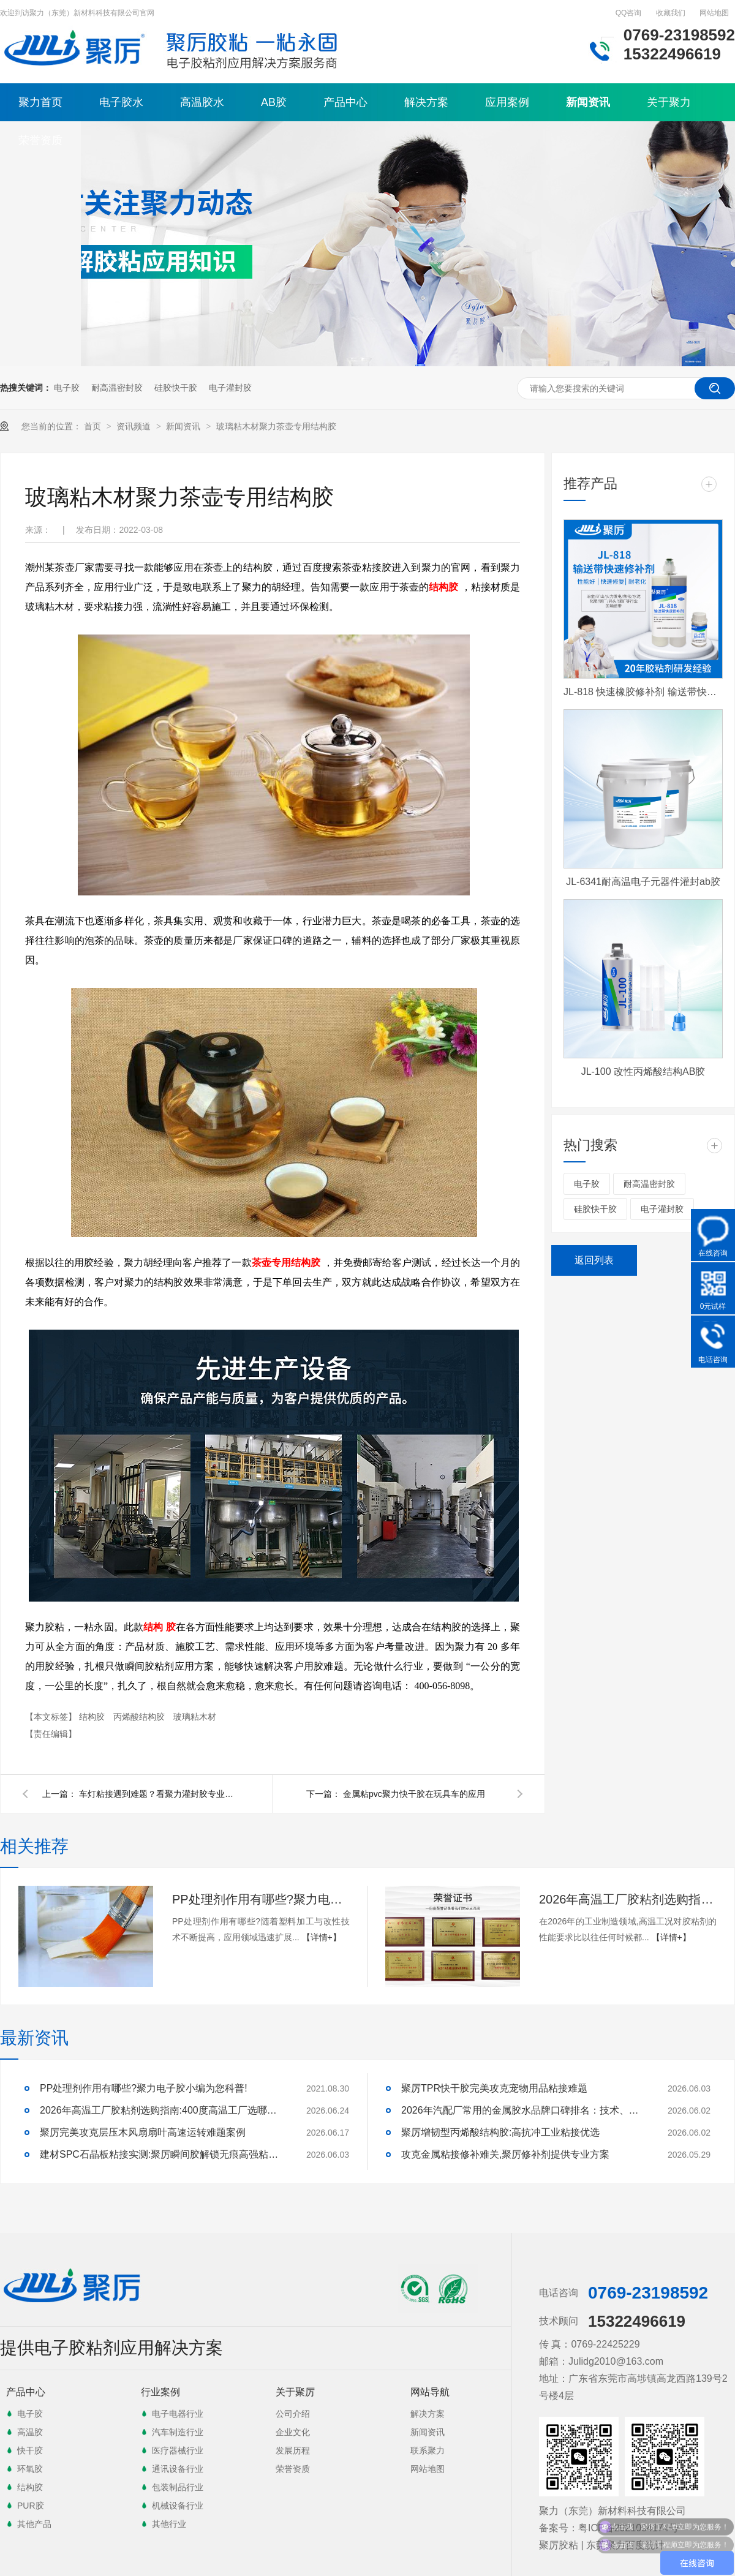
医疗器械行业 (177, 2450)
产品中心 (345, 102)
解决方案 (426, 102)
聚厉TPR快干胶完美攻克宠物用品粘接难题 (494, 2088)
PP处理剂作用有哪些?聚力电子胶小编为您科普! (261, 1899)
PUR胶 (30, 2505)
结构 (153, 1627)
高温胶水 (202, 102)
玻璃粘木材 (194, 1717)
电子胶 (67, 388)
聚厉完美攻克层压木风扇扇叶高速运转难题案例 (143, 2132)
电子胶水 (121, 102)
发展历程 (293, 2450)
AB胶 (274, 102)
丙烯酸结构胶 (140, 1717)
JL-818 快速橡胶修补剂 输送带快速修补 (643, 692)
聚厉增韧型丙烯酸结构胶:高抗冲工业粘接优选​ (500, 2132)
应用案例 (507, 102)
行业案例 (160, 2392)
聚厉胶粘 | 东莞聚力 (582, 2545)
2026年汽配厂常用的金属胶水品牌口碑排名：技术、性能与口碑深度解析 (523, 2110)
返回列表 (594, 1260)
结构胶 (443, 587)
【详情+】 (321, 1937)
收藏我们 (670, 13)
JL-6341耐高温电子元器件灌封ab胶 (643, 881)
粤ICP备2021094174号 (628, 2528)
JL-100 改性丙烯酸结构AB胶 (643, 1071)
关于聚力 (669, 102)
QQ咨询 (629, 13)
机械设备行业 (177, 2505)
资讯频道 (134, 426)
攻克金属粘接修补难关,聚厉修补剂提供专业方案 (505, 2154)
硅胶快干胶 (175, 388)
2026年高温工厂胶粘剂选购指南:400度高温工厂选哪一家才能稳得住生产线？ (628, 1899)
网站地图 (714, 13)
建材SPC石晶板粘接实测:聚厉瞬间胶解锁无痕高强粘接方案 (162, 2154)
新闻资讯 (588, 102)
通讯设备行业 (177, 2469)
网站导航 (430, 2392)
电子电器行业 (177, 2414)
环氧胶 (30, 2469)
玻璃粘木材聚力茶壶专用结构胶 (276, 426)
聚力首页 (40, 102)
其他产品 (34, 2524)
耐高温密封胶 (117, 388)
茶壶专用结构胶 (286, 1262)
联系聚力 (427, 2450)
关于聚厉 (295, 2392)
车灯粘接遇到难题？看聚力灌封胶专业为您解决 (158, 1794)
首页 (94, 426)
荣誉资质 (40, 140)
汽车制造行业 (177, 2432)
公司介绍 (293, 2414)
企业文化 (293, 2432)
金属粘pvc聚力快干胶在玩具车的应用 (414, 1794)
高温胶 (30, 2432)
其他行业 (169, 2524)
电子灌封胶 (230, 388)
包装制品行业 (177, 2487)
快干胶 (30, 2450)
